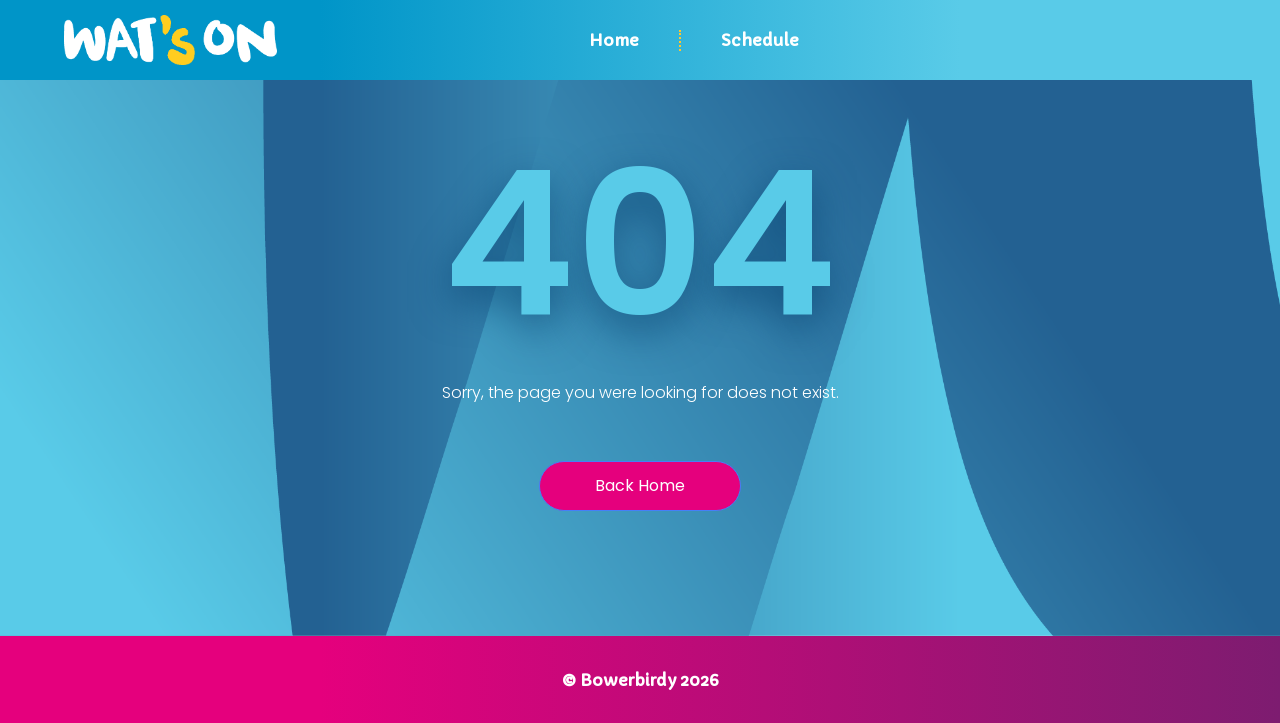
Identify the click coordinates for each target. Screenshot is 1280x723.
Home (614, 40)
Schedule (760, 40)
